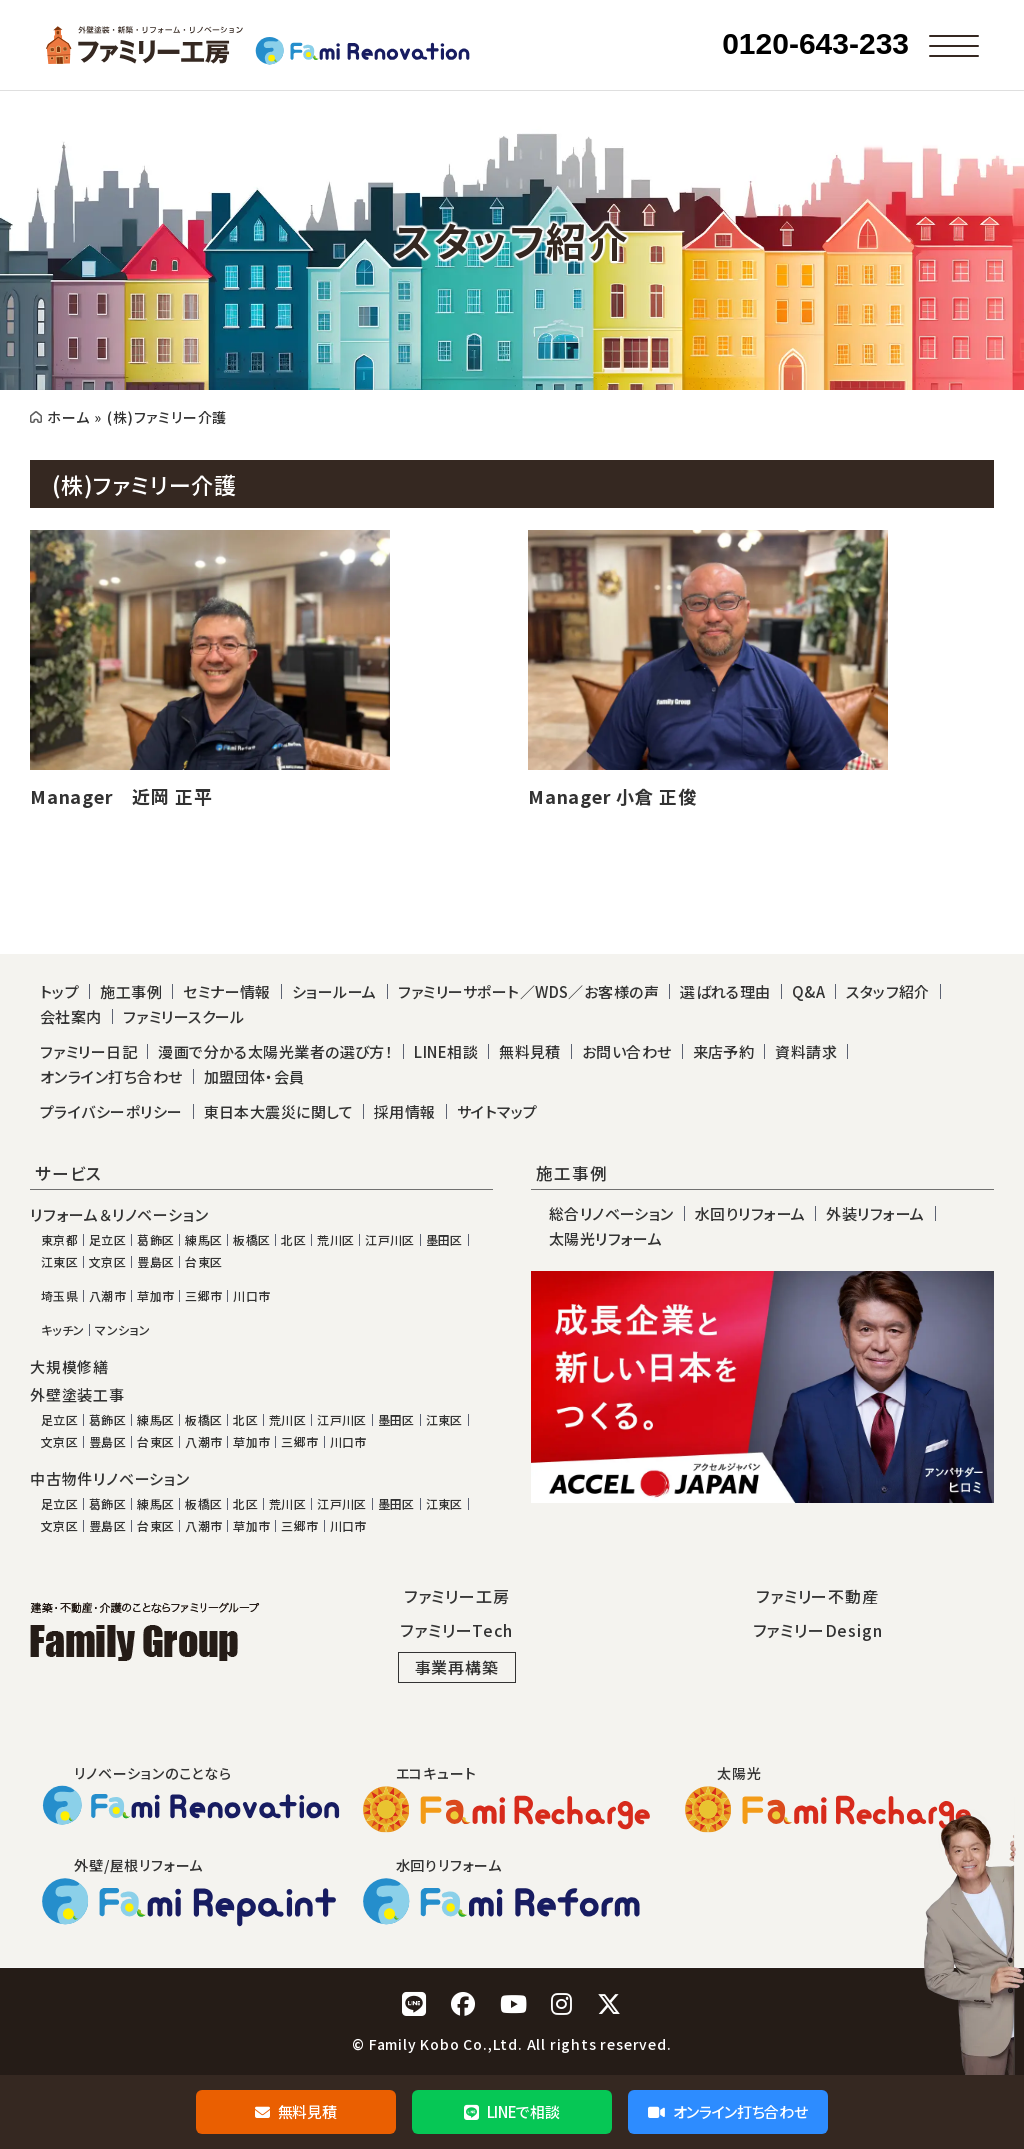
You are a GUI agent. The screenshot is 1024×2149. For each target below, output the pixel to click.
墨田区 (444, 1240)
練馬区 (203, 1240)
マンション (122, 1330)
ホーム (68, 417)
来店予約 (724, 1051)
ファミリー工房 (457, 1596)
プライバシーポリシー (111, 1111)
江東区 (59, 1262)
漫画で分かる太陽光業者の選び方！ (275, 1051)
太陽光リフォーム (606, 1238)
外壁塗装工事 (77, 1395)
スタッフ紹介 (888, 991)
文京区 (107, 1262)
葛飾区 (155, 1240)
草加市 (155, 1296)
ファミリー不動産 (817, 1596)
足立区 (107, 1240)
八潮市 (107, 1296)
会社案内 (71, 1016)
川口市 (251, 1296)
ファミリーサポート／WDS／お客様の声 (529, 991)
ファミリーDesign (818, 1630)
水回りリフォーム (750, 1213)
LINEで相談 (511, 2111)
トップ (59, 991)
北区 (293, 1240)
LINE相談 (446, 1051)
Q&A (808, 991)
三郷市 (203, 1296)
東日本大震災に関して (279, 1111)
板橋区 (251, 1240)
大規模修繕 (69, 1367)
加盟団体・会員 (254, 1076)
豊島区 (155, 1262)
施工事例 (131, 991)
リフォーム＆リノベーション (119, 1215)
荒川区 (335, 1240)
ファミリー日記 (88, 1051)
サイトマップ (497, 1111)
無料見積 (295, 2111)
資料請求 (806, 1051)
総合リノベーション (611, 1213)
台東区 (203, 1262)
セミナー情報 (227, 991)
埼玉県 (59, 1296)
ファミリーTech (456, 1630)
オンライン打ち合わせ (727, 2111)
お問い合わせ (627, 1051)
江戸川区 (389, 1240)
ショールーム (334, 991)
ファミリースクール (184, 1016)
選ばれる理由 (725, 991)
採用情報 (405, 1111)
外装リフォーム (875, 1213)
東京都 (59, 1240)
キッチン (62, 1330)
